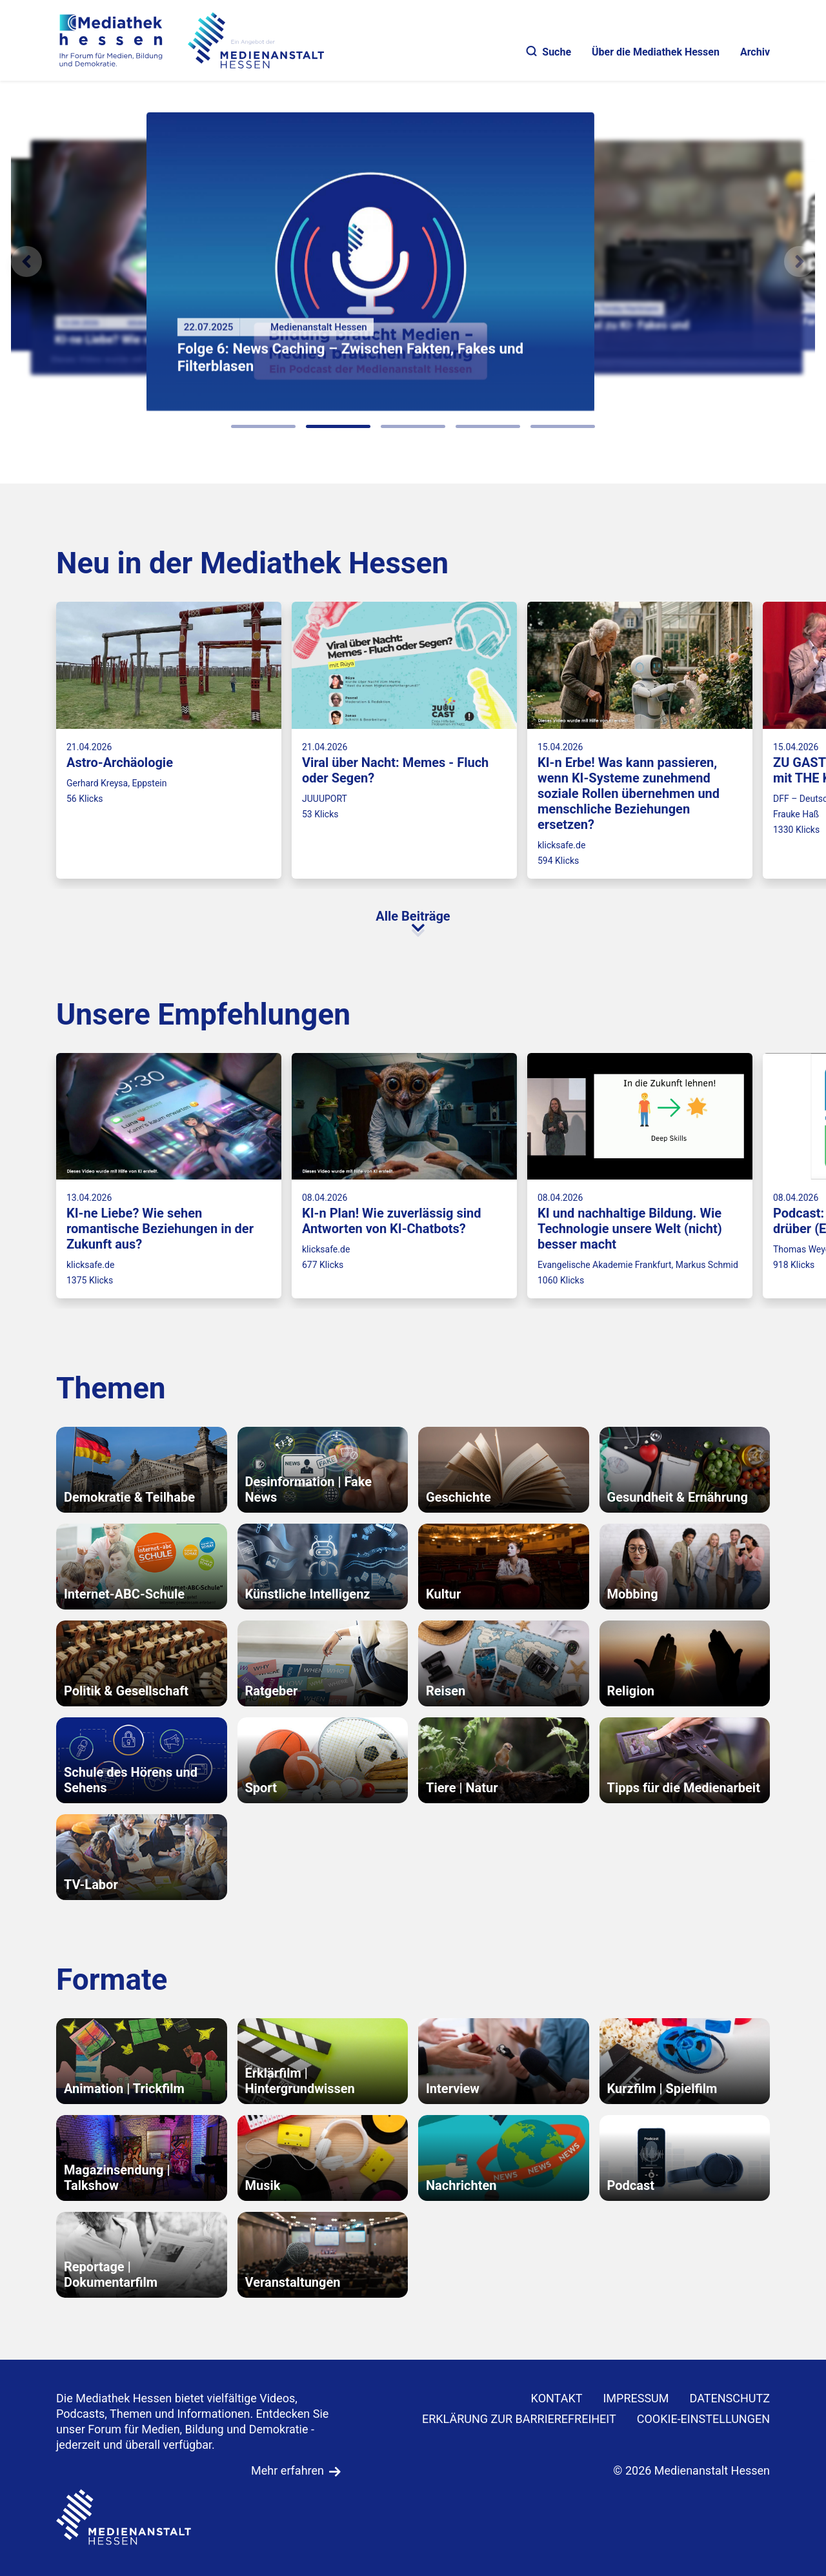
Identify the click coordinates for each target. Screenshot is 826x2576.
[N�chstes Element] (799, 261)
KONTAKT (557, 2398)
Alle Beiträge (413, 916)
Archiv (755, 52)
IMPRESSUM (636, 2398)
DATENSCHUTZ (730, 2398)
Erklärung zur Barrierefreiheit (519, 2419)
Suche (549, 52)
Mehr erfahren (287, 2470)
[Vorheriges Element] (26, 261)
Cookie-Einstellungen (703, 2419)
